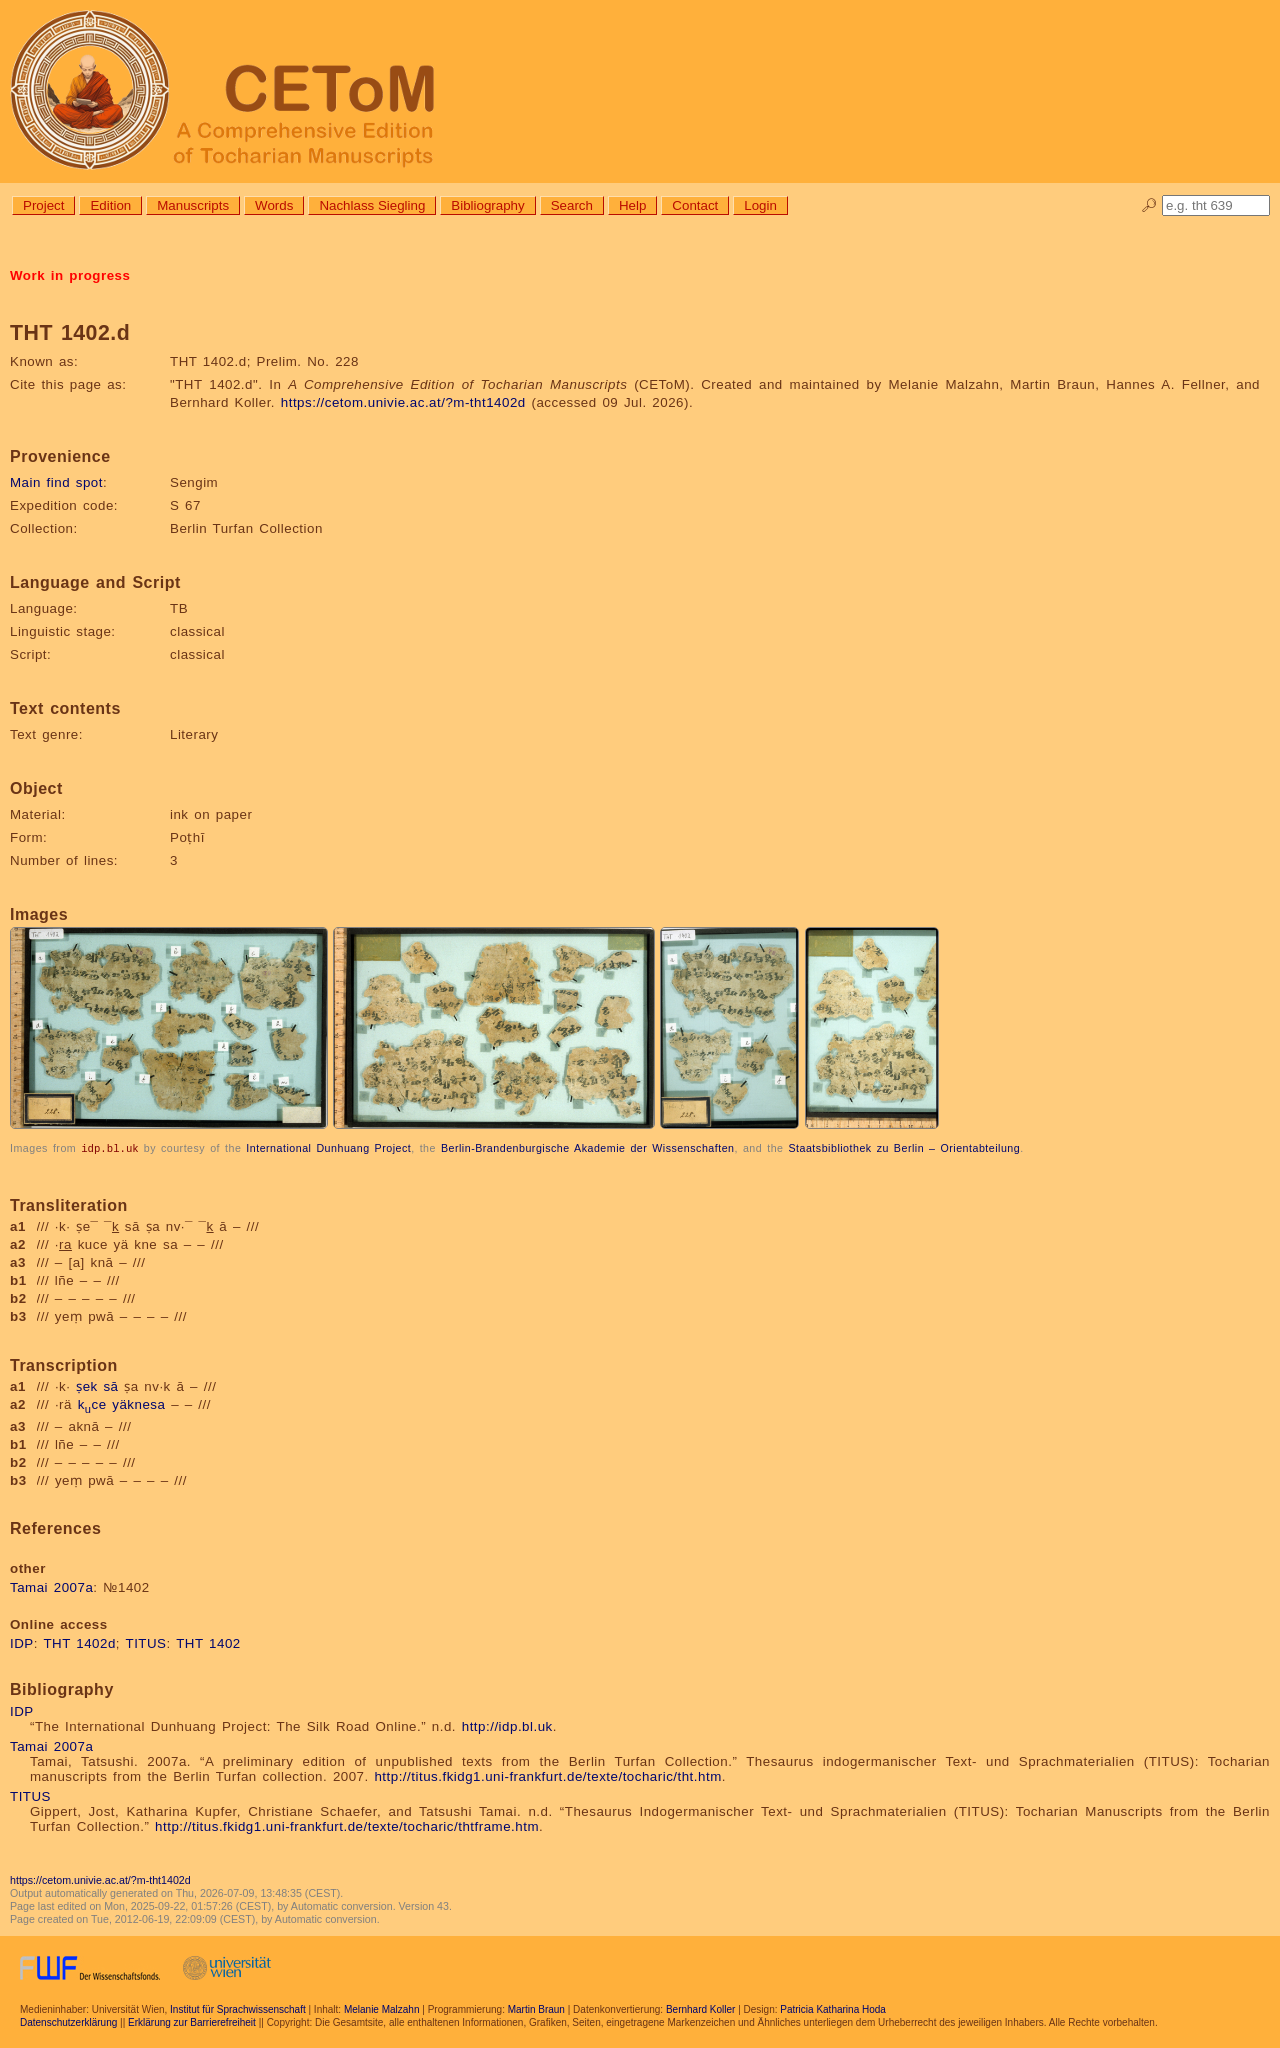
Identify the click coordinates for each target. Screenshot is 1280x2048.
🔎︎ (1149, 205)
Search (572, 205)
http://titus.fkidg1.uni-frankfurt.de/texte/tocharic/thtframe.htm (347, 1825)
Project (43, 205)
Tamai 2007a (51, 1586)
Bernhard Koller (700, 2008)
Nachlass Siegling (372, 205)
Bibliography (487, 205)
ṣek (87, 1385)
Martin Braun (536, 2008)
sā (110, 1385)
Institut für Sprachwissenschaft (238, 2008)
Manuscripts (193, 205)
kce (92, 1403)
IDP (22, 1642)
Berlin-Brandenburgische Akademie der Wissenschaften (588, 1148)
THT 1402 (208, 1642)
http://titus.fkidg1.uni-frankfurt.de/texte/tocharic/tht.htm (547, 1775)
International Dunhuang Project (328, 1148)
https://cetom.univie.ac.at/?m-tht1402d (403, 402)
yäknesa (138, 1403)
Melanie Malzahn (382, 2008)
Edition (110, 205)
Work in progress (70, 275)
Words (274, 205)
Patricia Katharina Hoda (833, 2008)
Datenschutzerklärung (68, 2021)
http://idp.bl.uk (507, 1725)
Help (632, 205)
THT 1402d (79, 1642)
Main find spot (56, 482)
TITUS (146, 1642)
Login (760, 205)
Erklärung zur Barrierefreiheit (192, 2021)
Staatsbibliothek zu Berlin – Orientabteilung (904, 1148)
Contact (695, 205)
